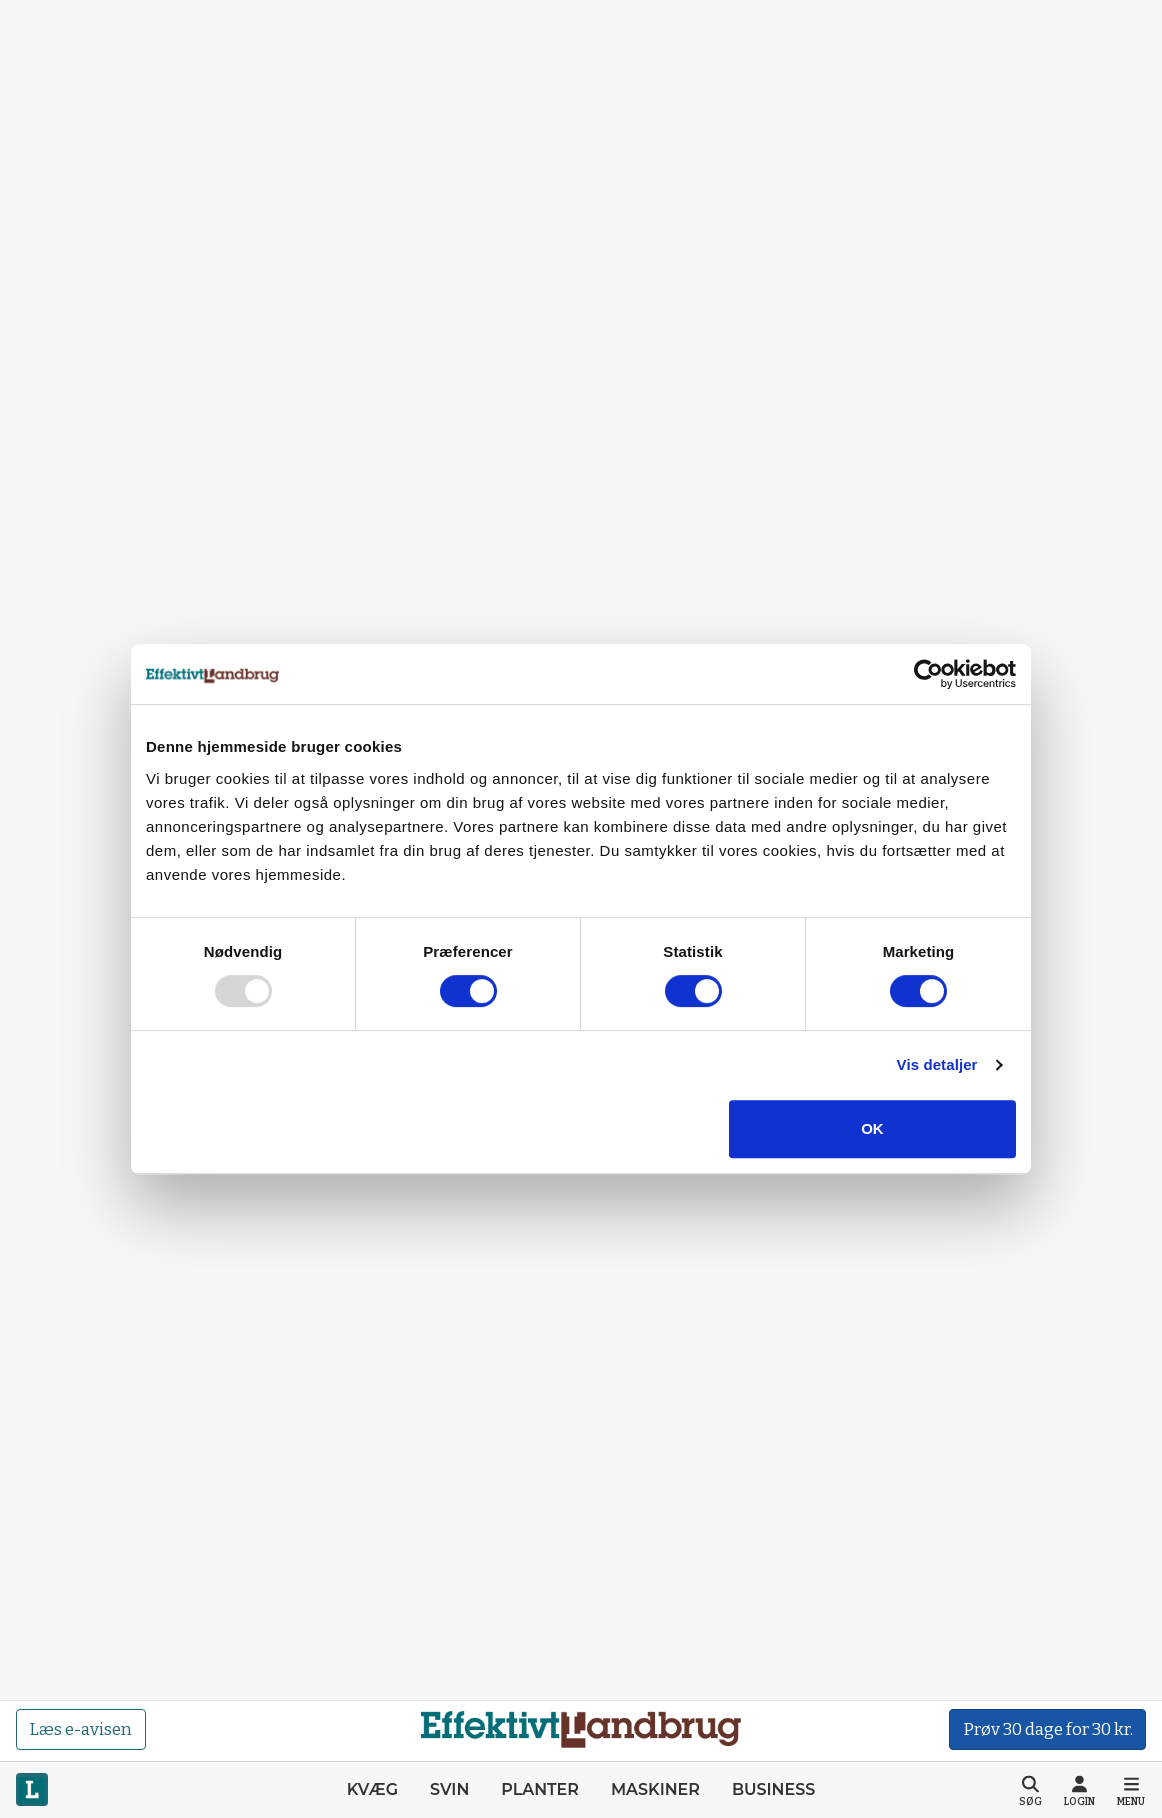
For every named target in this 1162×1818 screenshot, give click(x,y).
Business (773, 1789)
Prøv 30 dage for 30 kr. (1048, 1729)
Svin (449, 1789)
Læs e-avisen (80, 1729)
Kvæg (372, 1789)
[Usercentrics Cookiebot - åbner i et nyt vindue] (928, 674)
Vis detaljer (937, 1064)
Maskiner (655, 1789)
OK (872, 1128)
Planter (540, 1789)
